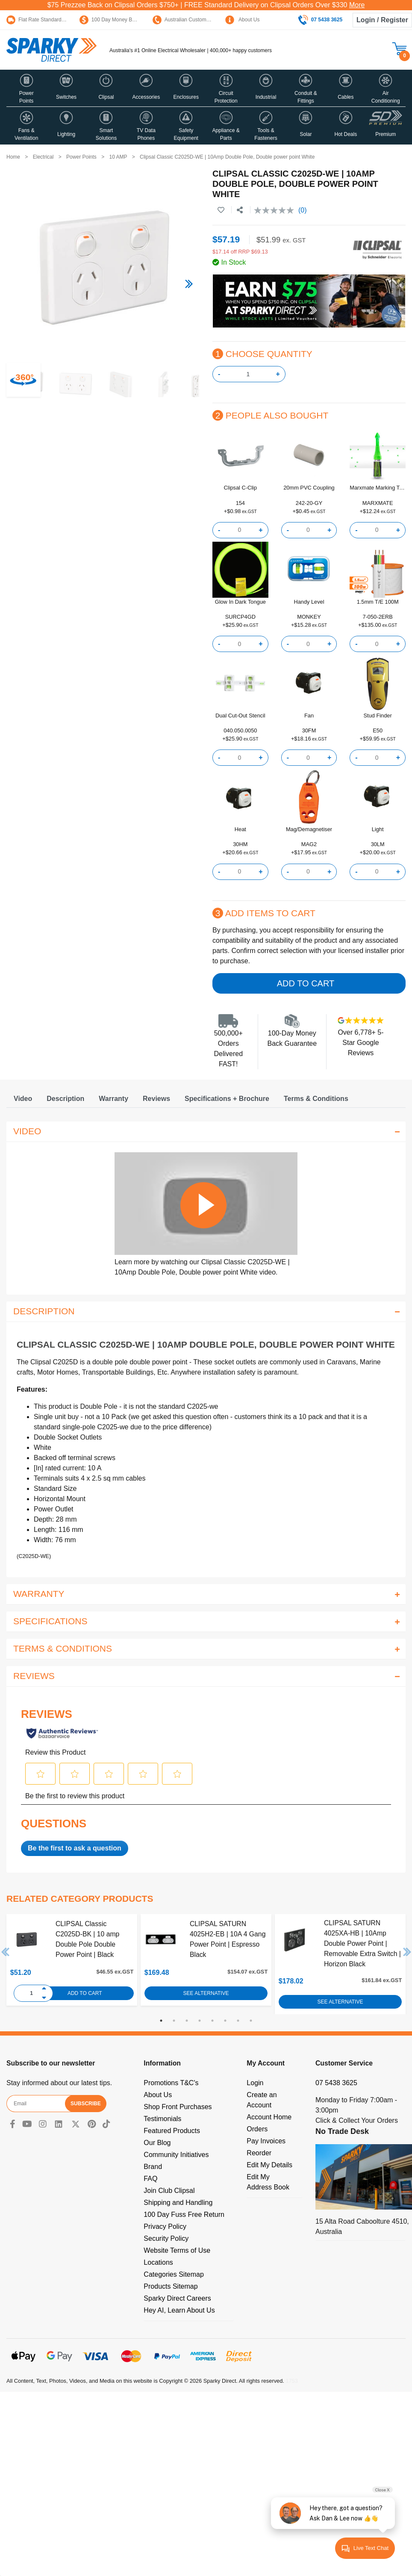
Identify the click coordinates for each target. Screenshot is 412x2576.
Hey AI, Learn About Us (179, 2310)
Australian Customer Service (191, 20)
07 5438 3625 (336, 2082)
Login (255, 2082)
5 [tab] (212, 2020)
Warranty (113, 1098)
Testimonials (162, 2118)
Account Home (269, 2117)
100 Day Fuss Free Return (184, 2214)
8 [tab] (251, 2020)
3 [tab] (186, 2020)
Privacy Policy (165, 2226)
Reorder (259, 2153)
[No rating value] (276, 210)
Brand (153, 2166)
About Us (242, 20)
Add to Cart (305, 983)
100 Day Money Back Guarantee (122, 20)
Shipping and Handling (178, 2202)
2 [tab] (174, 2020)
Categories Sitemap (174, 2274)
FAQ (150, 2178)
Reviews (156, 1098)
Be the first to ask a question (74, 1848)
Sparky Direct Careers (177, 2298)
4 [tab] (199, 2020)
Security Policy (166, 2238)
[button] (26, 88)
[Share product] (240, 210)
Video (23, 1098)
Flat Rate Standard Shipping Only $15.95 (59, 20)
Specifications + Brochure (227, 1098)
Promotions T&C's (171, 2082)
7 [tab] (238, 2020)
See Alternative (206, 1993)
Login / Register (382, 20)
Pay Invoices (266, 2141)
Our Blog (157, 2142)
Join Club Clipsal (169, 2190)
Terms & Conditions (316, 1098)
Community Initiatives (176, 2154)
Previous (5, 1951)
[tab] (22, 1098)
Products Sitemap (170, 2286)
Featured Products (172, 2130)
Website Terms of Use (177, 2250)
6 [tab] (225, 2020)
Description (65, 1098)
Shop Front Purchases (178, 2106)
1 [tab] (161, 2020)
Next (407, 1951)
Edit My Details (269, 2165)
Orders (257, 2129)
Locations (158, 2262)
